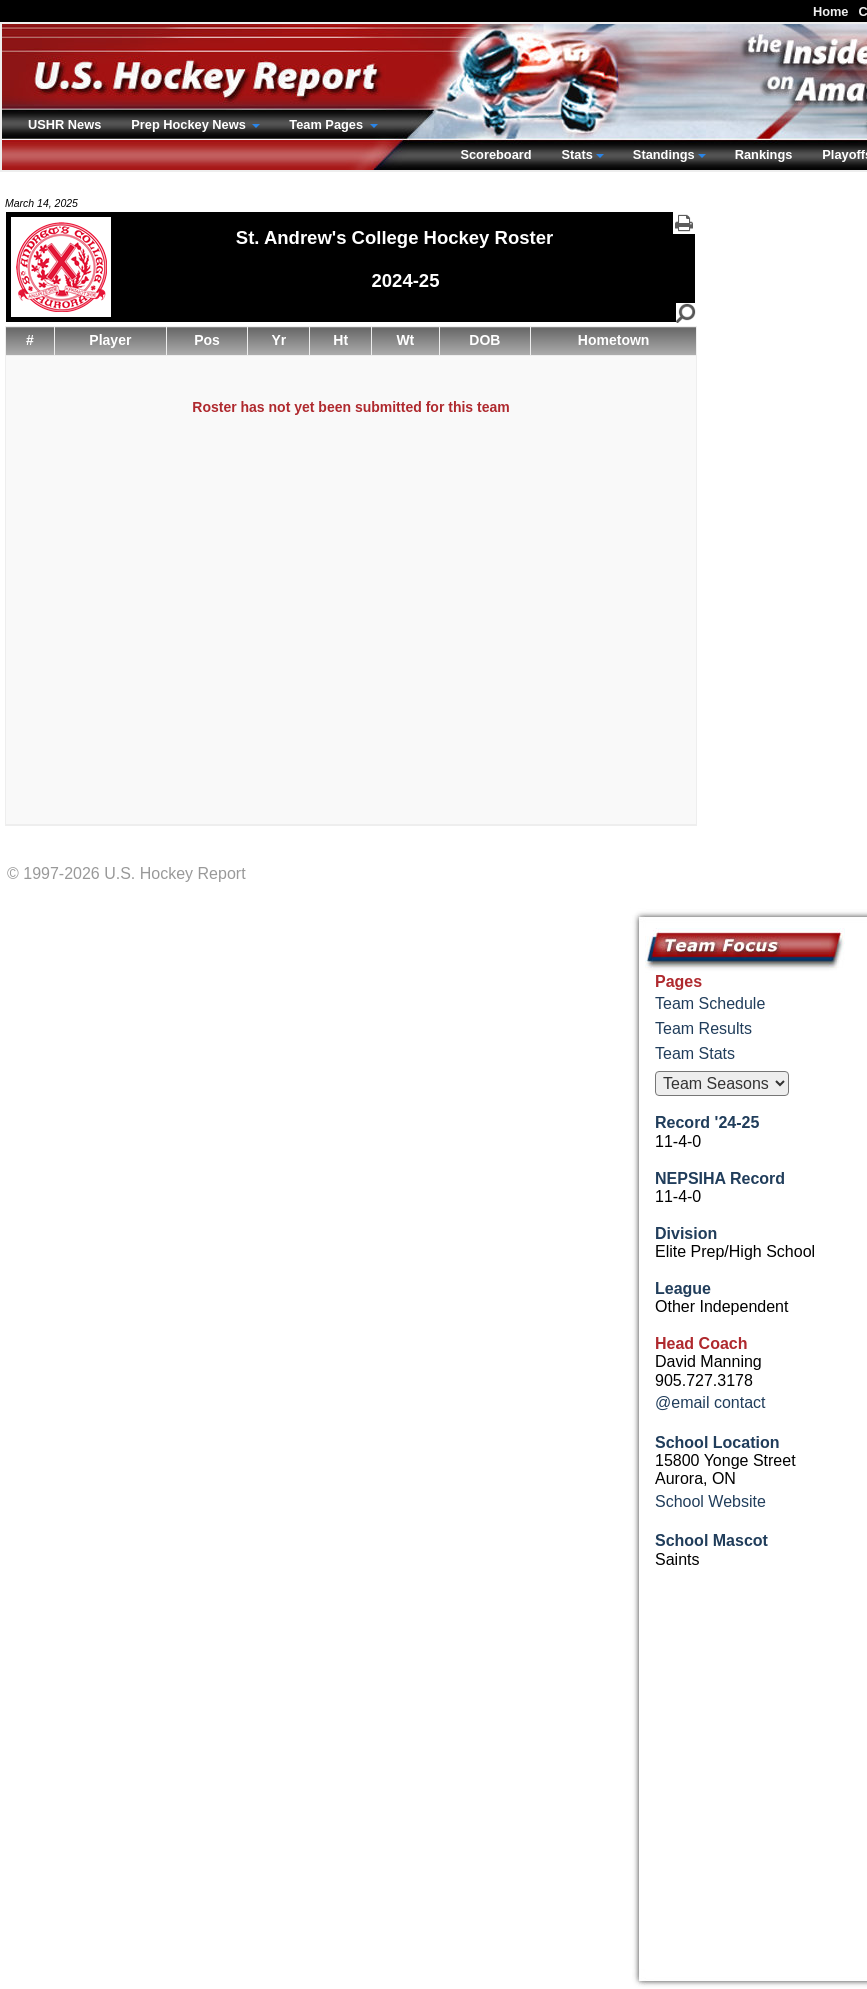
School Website (710, 1501)
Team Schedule (710, 1003)
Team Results (703, 1028)
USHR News (64, 124)
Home (831, 11)
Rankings (764, 154)
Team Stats (695, 1053)
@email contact (710, 1402)
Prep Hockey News (190, 124)
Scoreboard (495, 154)
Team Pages (327, 124)
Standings (664, 154)
